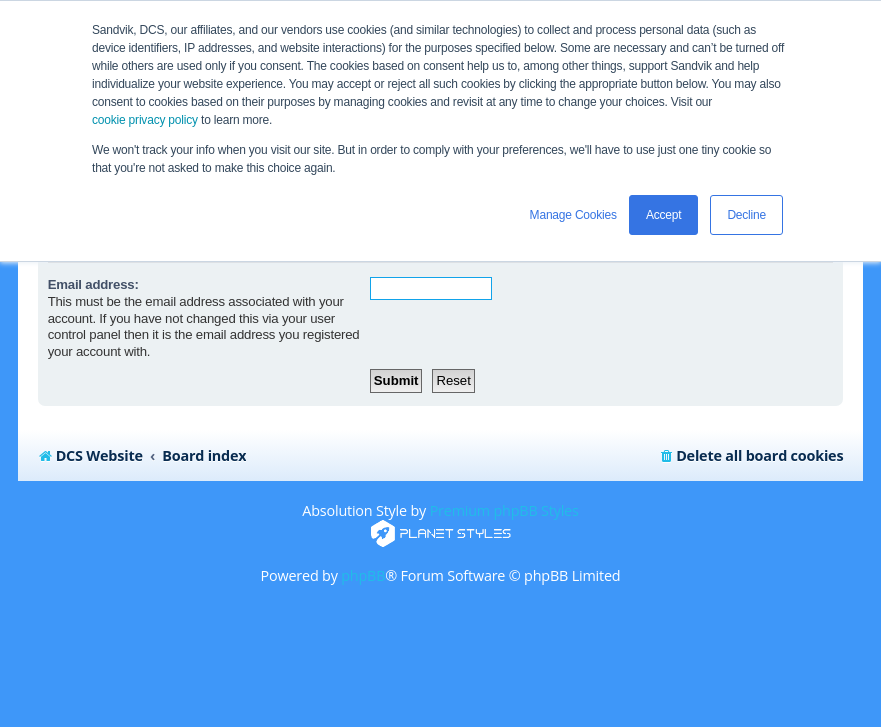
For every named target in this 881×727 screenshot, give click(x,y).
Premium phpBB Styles (504, 510)
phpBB (363, 575)
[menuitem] (750, 456)
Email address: (93, 284)
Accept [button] (664, 215)
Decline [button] (746, 215)
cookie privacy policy (145, 120)
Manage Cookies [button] (573, 215)
